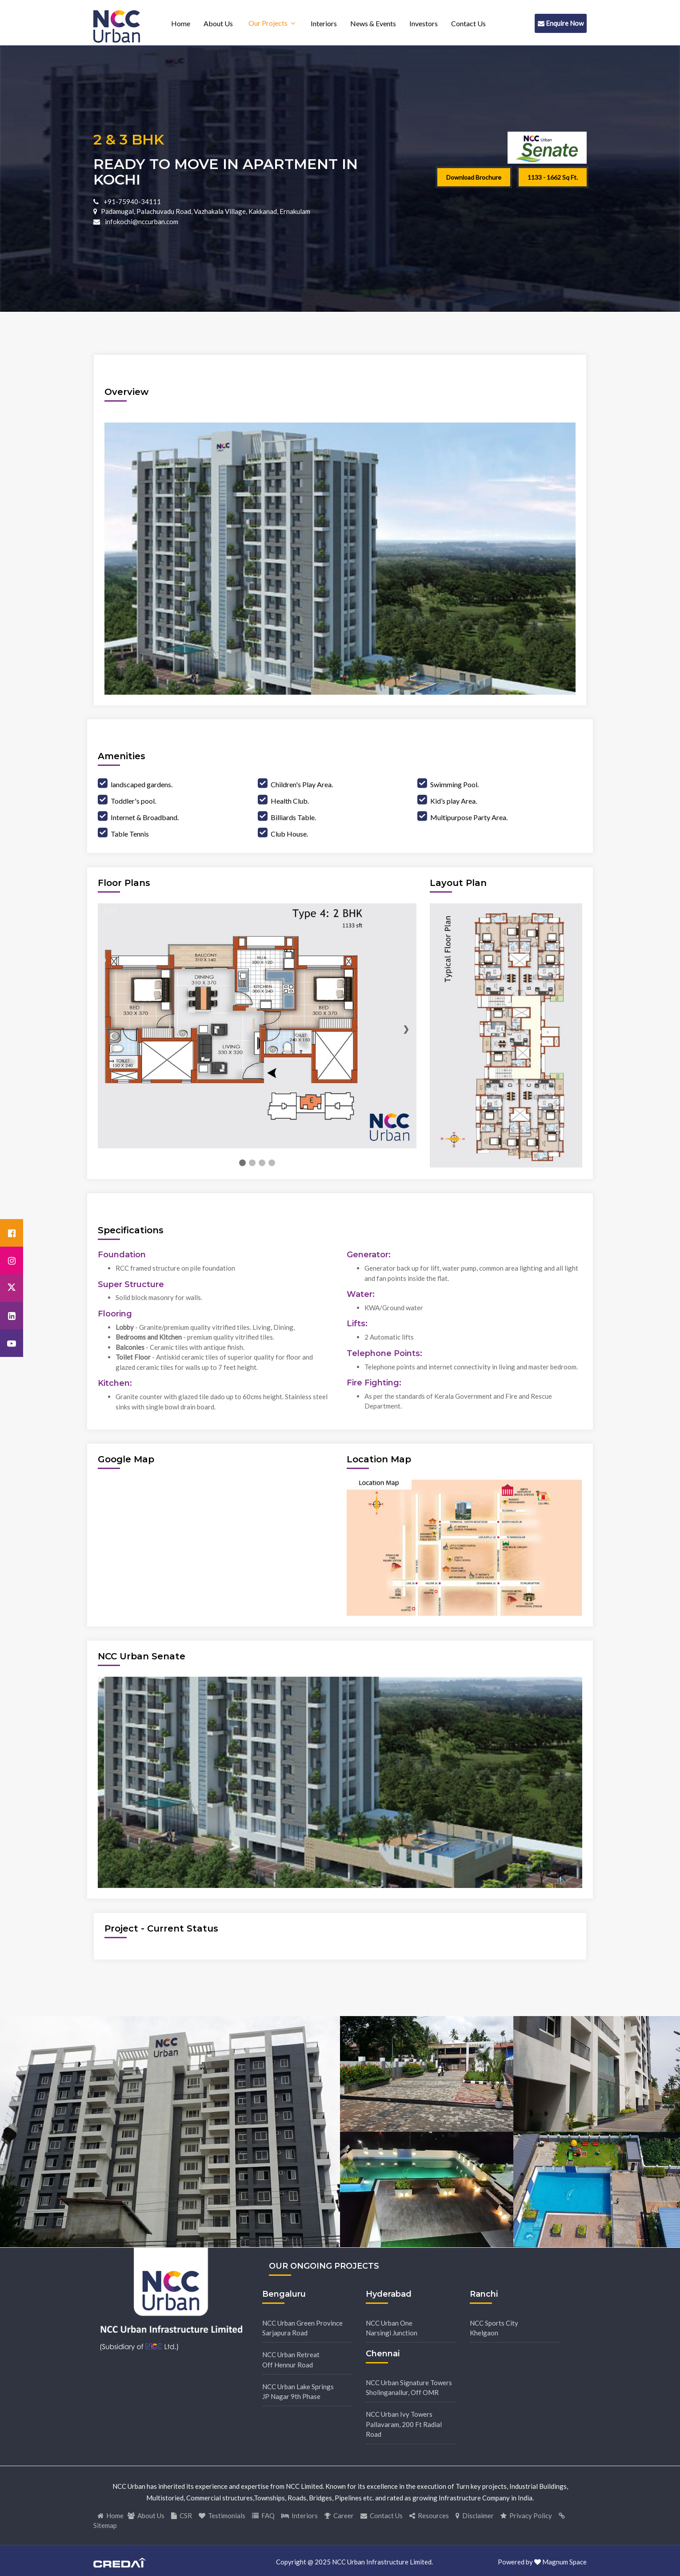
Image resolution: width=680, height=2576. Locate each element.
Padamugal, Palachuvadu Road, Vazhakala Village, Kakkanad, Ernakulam (205, 211)
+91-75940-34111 (131, 201)
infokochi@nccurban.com (141, 221)
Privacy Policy (526, 2516)
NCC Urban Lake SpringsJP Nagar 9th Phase (298, 2392)
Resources (429, 2516)
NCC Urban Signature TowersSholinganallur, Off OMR (409, 2388)
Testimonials (222, 2516)
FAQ (263, 2516)
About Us (218, 23)
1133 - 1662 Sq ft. (553, 177)
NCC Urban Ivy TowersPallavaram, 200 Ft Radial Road (404, 2424)
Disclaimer (475, 2516)
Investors (423, 23)
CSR (181, 2516)
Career (339, 2516)
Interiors (324, 23)
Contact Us (468, 23)
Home (180, 23)
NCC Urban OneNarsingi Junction (391, 2328)
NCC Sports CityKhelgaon (494, 2328)
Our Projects (268, 23)
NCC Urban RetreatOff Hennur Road (291, 2360)
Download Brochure (473, 177)
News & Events (373, 23)
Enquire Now (561, 23)
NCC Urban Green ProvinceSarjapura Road (302, 2328)
